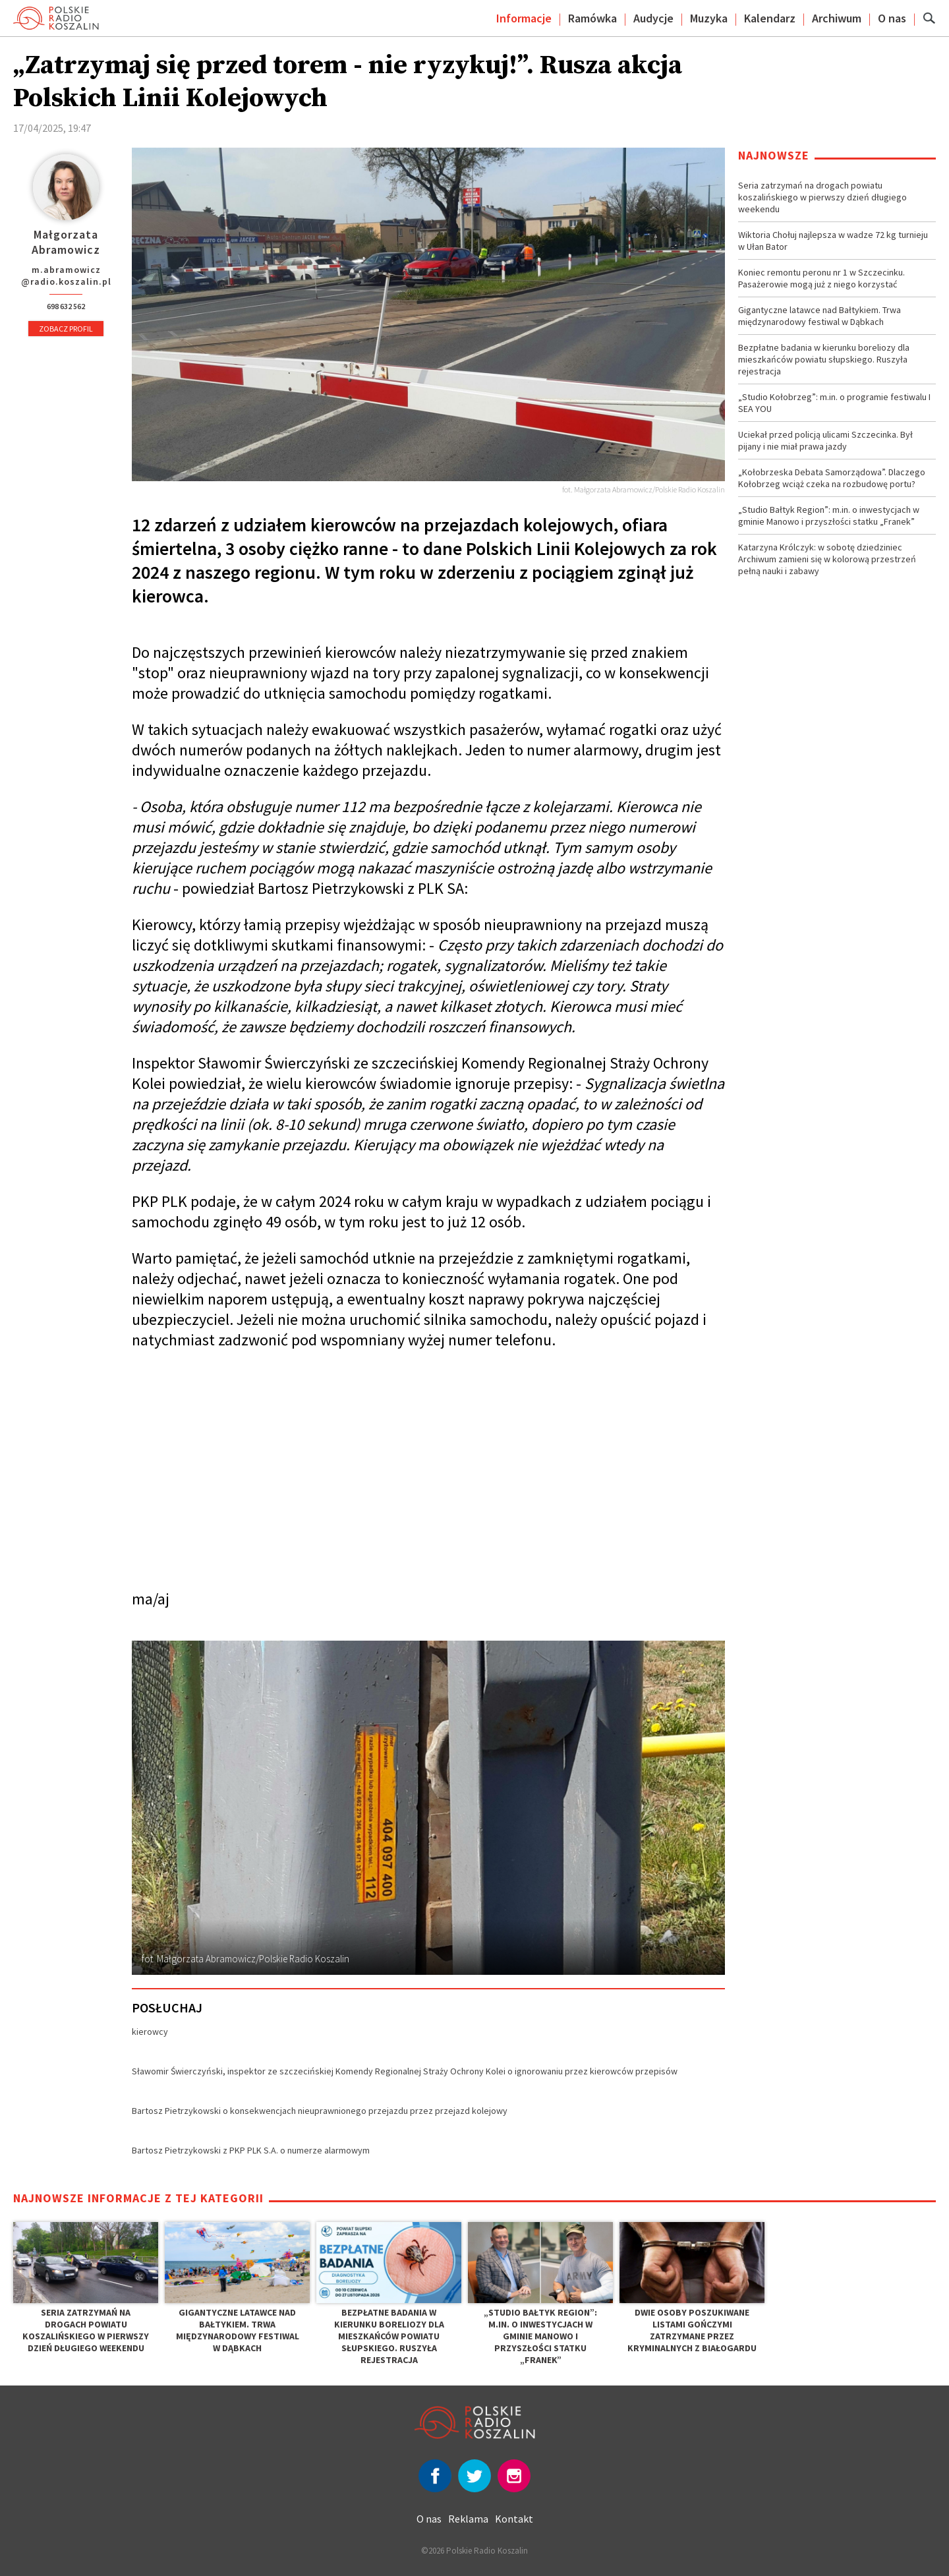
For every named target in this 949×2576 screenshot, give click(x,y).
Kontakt (514, 2518)
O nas (892, 18)
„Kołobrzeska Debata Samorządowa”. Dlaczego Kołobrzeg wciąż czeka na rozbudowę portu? (831, 478)
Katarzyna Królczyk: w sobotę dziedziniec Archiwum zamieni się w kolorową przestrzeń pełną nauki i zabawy (827, 559)
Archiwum (836, 18)
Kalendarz (769, 18)
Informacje (524, 18)
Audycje (653, 18)
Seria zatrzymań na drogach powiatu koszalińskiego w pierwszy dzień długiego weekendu (822, 197)
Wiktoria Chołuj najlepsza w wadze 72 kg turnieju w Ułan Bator (833, 240)
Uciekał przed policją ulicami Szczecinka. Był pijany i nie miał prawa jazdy (825, 440)
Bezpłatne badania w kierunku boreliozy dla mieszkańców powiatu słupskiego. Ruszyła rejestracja (823, 359)
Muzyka (709, 18)
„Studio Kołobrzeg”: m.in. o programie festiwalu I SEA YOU (834, 403)
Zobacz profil (66, 329)
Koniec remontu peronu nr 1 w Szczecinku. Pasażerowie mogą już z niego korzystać (821, 278)
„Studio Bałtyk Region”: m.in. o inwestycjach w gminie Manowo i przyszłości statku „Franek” (828, 515)
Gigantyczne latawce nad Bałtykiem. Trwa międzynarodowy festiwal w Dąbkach (819, 316)
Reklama (468, 2518)
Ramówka (592, 18)
